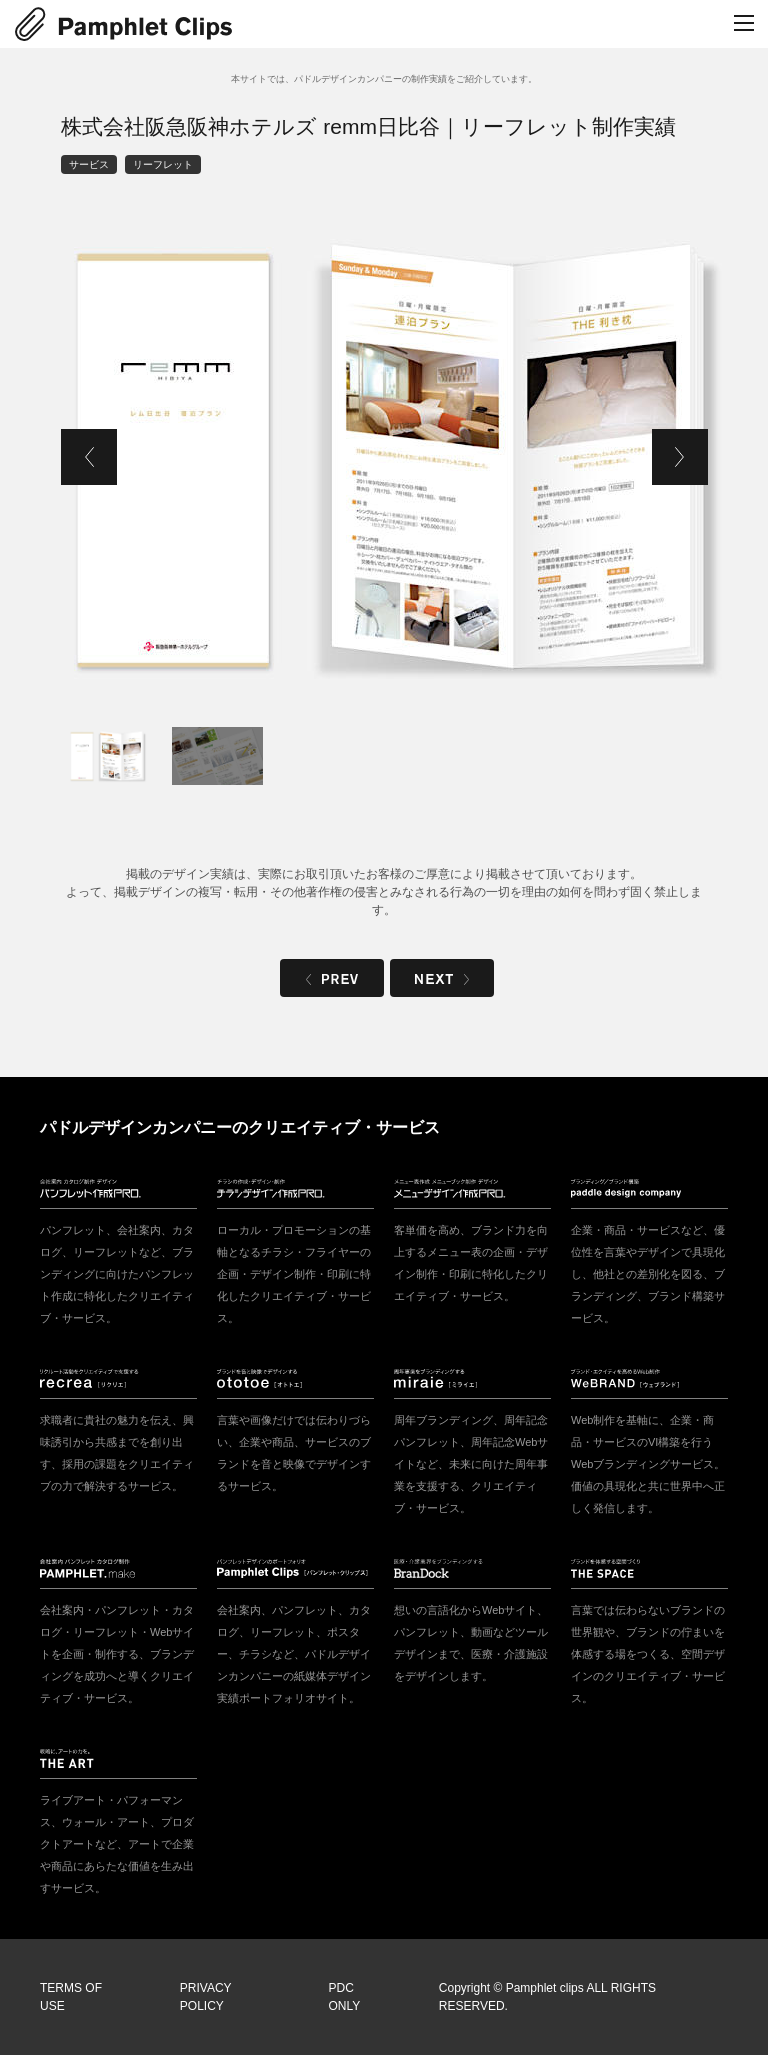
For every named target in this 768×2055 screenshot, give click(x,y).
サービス (89, 164)
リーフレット (163, 164)
